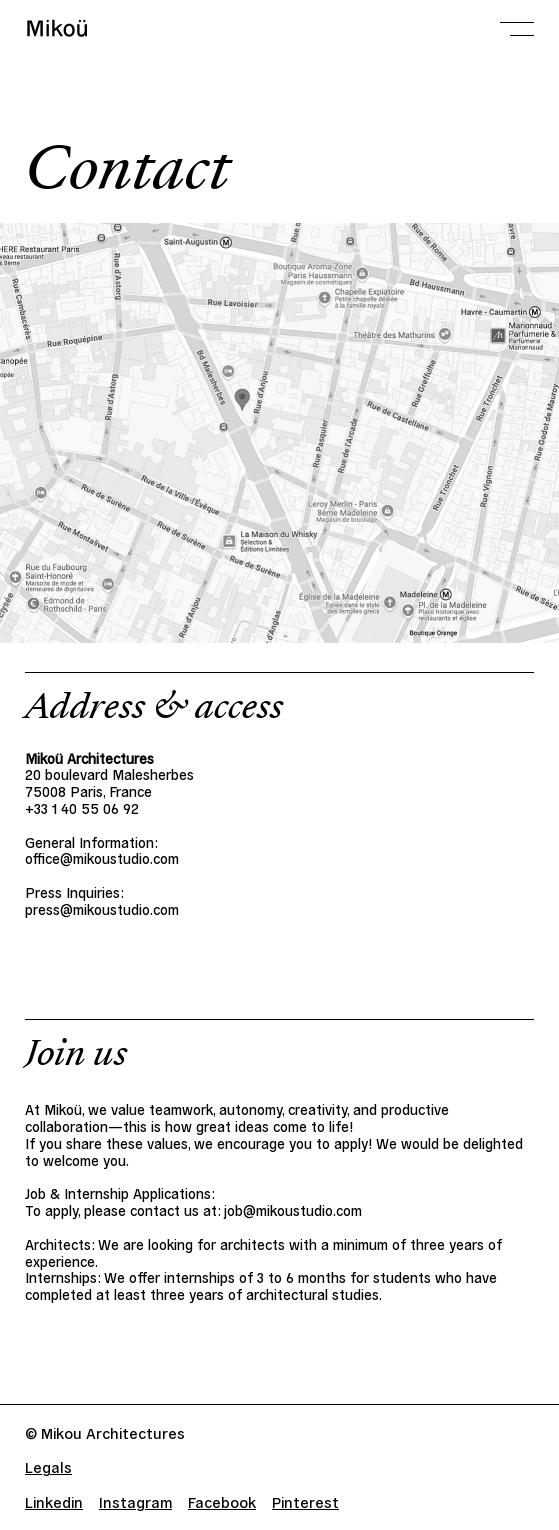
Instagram (135, 1501)
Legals (48, 1466)
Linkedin (54, 1501)
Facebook (222, 1501)
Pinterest (305, 1501)
